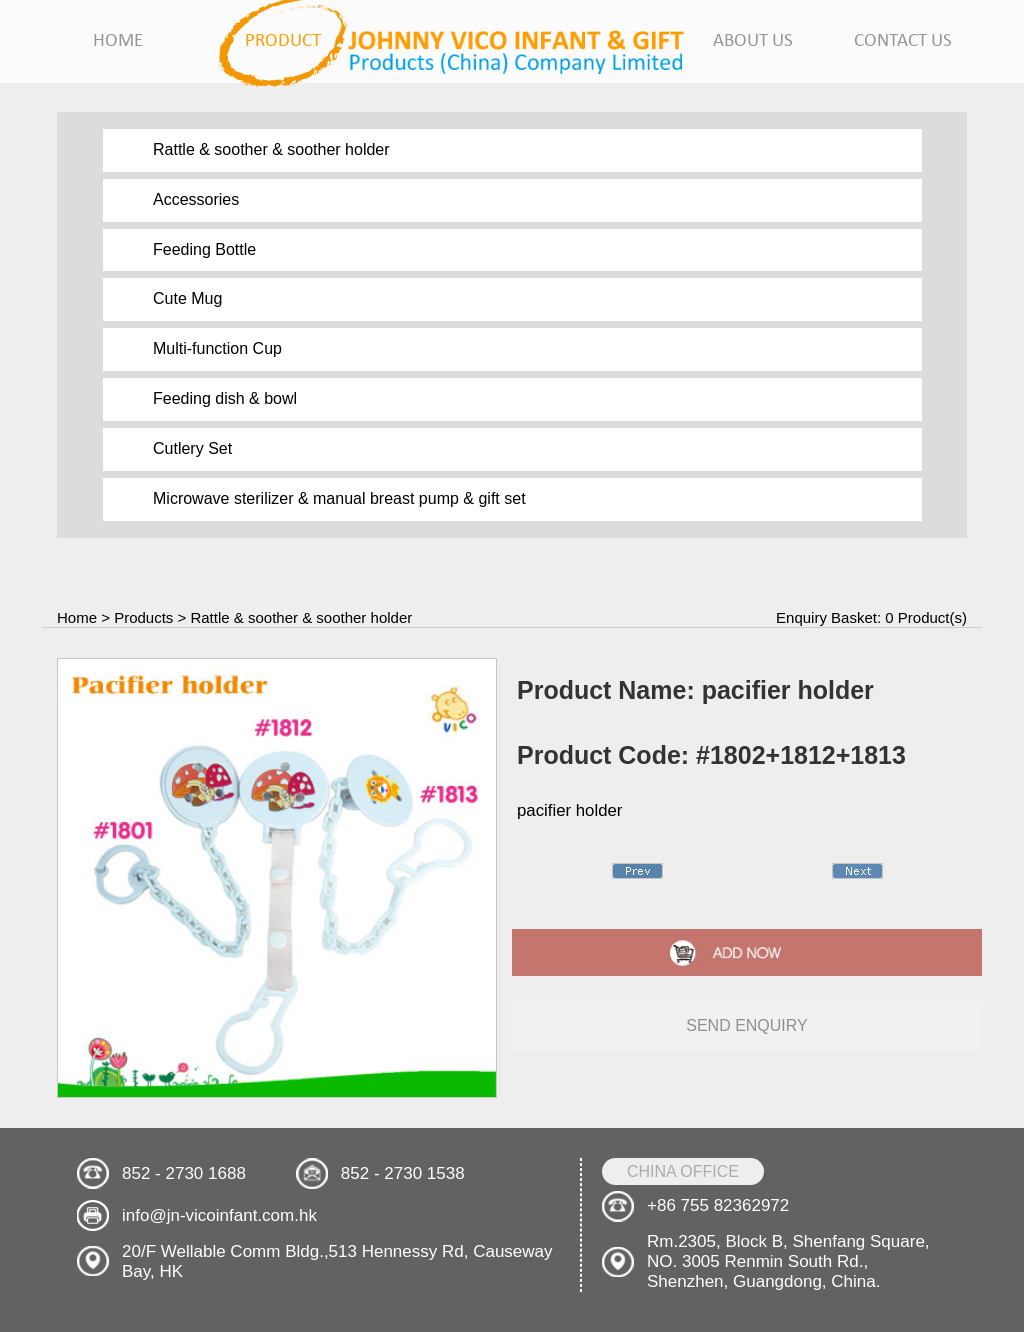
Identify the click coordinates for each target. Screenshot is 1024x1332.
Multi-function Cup (217, 348)
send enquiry (747, 1025)
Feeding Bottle (204, 249)
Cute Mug (187, 298)
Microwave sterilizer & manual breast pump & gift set (339, 498)
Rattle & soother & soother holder (271, 149)
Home (77, 617)
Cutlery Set (192, 448)
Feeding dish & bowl (225, 398)
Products (143, 617)
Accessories (196, 199)
